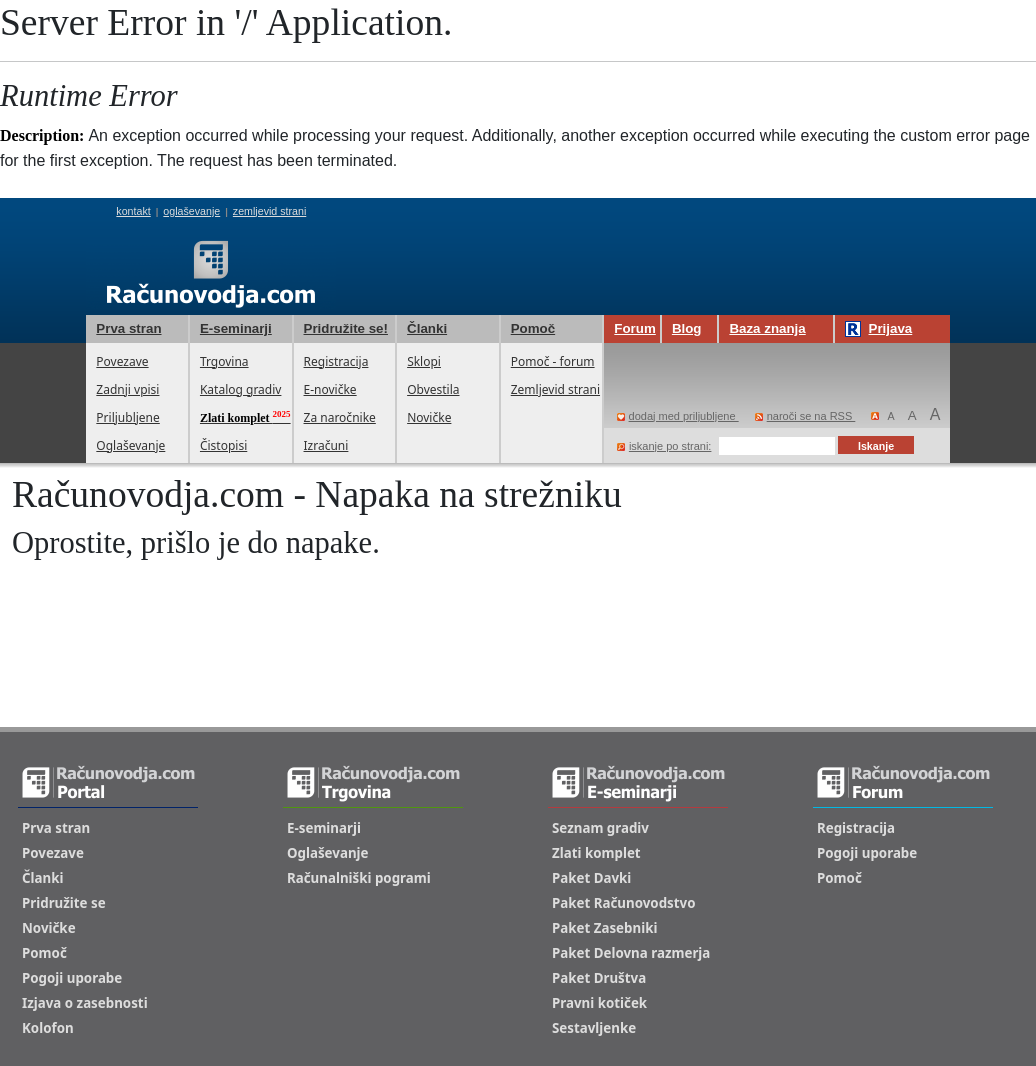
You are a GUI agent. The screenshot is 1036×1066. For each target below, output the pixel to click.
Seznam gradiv (600, 828)
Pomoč (533, 328)
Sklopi (424, 361)
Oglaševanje (130, 445)
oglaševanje (191, 211)
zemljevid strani (269, 211)
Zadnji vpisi (127, 389)
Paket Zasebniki (604, 928)
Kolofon (48, 1028)
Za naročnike (340, 417)
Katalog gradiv (240, 389)
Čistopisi (223, 445)
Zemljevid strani (555, 389)
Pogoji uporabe (72, 978)
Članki (427, 328)
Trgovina (224, 361)
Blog (687, 328)
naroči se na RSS (805, 416)
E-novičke (330, 389)
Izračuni (326, 445)
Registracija (336, 361)
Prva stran (128, 328)
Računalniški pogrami (359, 878)
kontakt (133, 211)
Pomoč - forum (553, 361)
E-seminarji (236, 328)
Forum (634, 328)
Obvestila (433, 389)
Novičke (429, 417)
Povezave (122, 361)
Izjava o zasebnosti (85, 1003)
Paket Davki (591, 878)
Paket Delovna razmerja (631, 953)
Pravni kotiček (599, 1003)
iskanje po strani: (664, 446)
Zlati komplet (596, 853)
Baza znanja (767, 328)
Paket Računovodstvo (624, 903)
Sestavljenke (594, 1028)
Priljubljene (127, 417)
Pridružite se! (346, 328)
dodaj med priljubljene (678, 416)
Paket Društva (599, 978)
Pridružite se (64, 903)
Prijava (879, 329)
